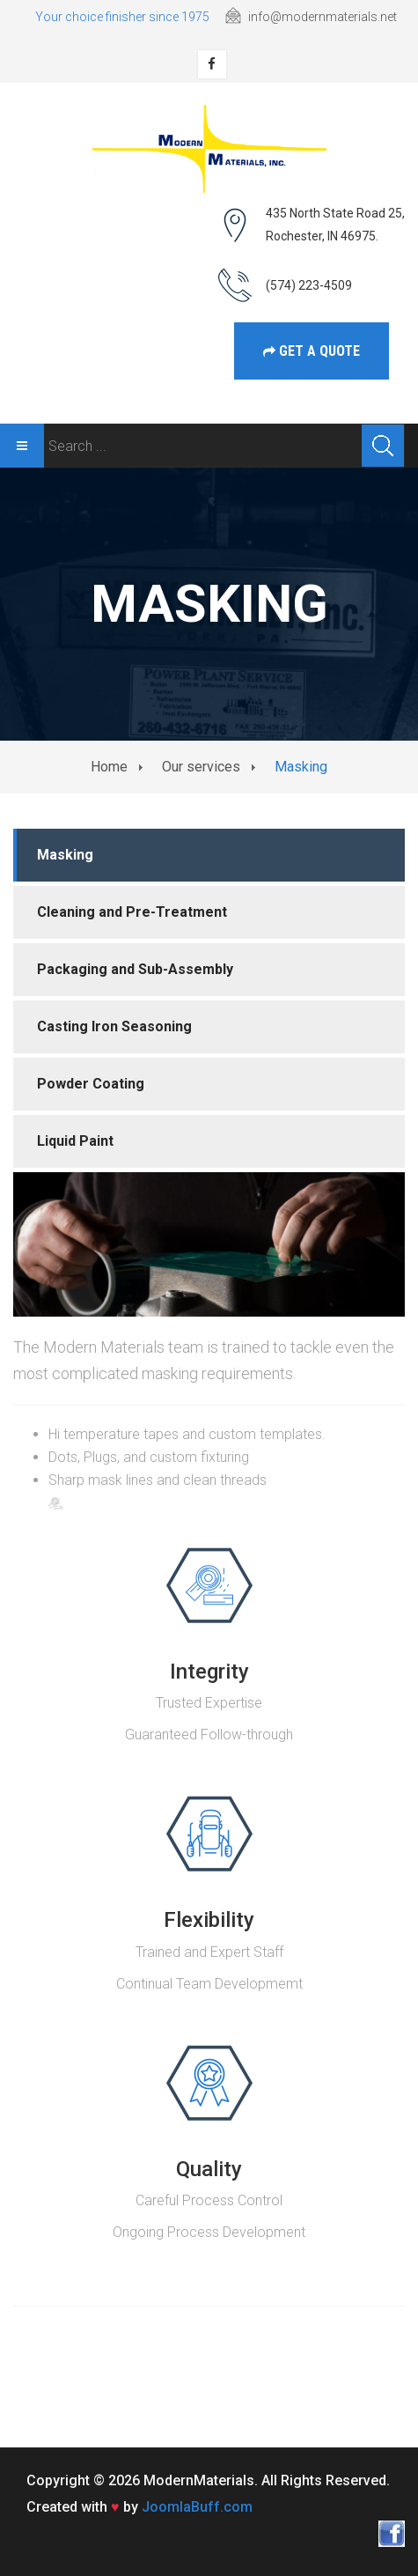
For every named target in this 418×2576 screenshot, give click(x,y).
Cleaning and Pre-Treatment (132, 912)
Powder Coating (90, 1083)
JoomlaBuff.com (197, 2506)
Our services (201, 766)
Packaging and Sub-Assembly (135, 969)
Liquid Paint (75, 1141)
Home (109, 766)
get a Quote (311, 351)
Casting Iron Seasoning (114, 1026)
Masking (65, 854)
